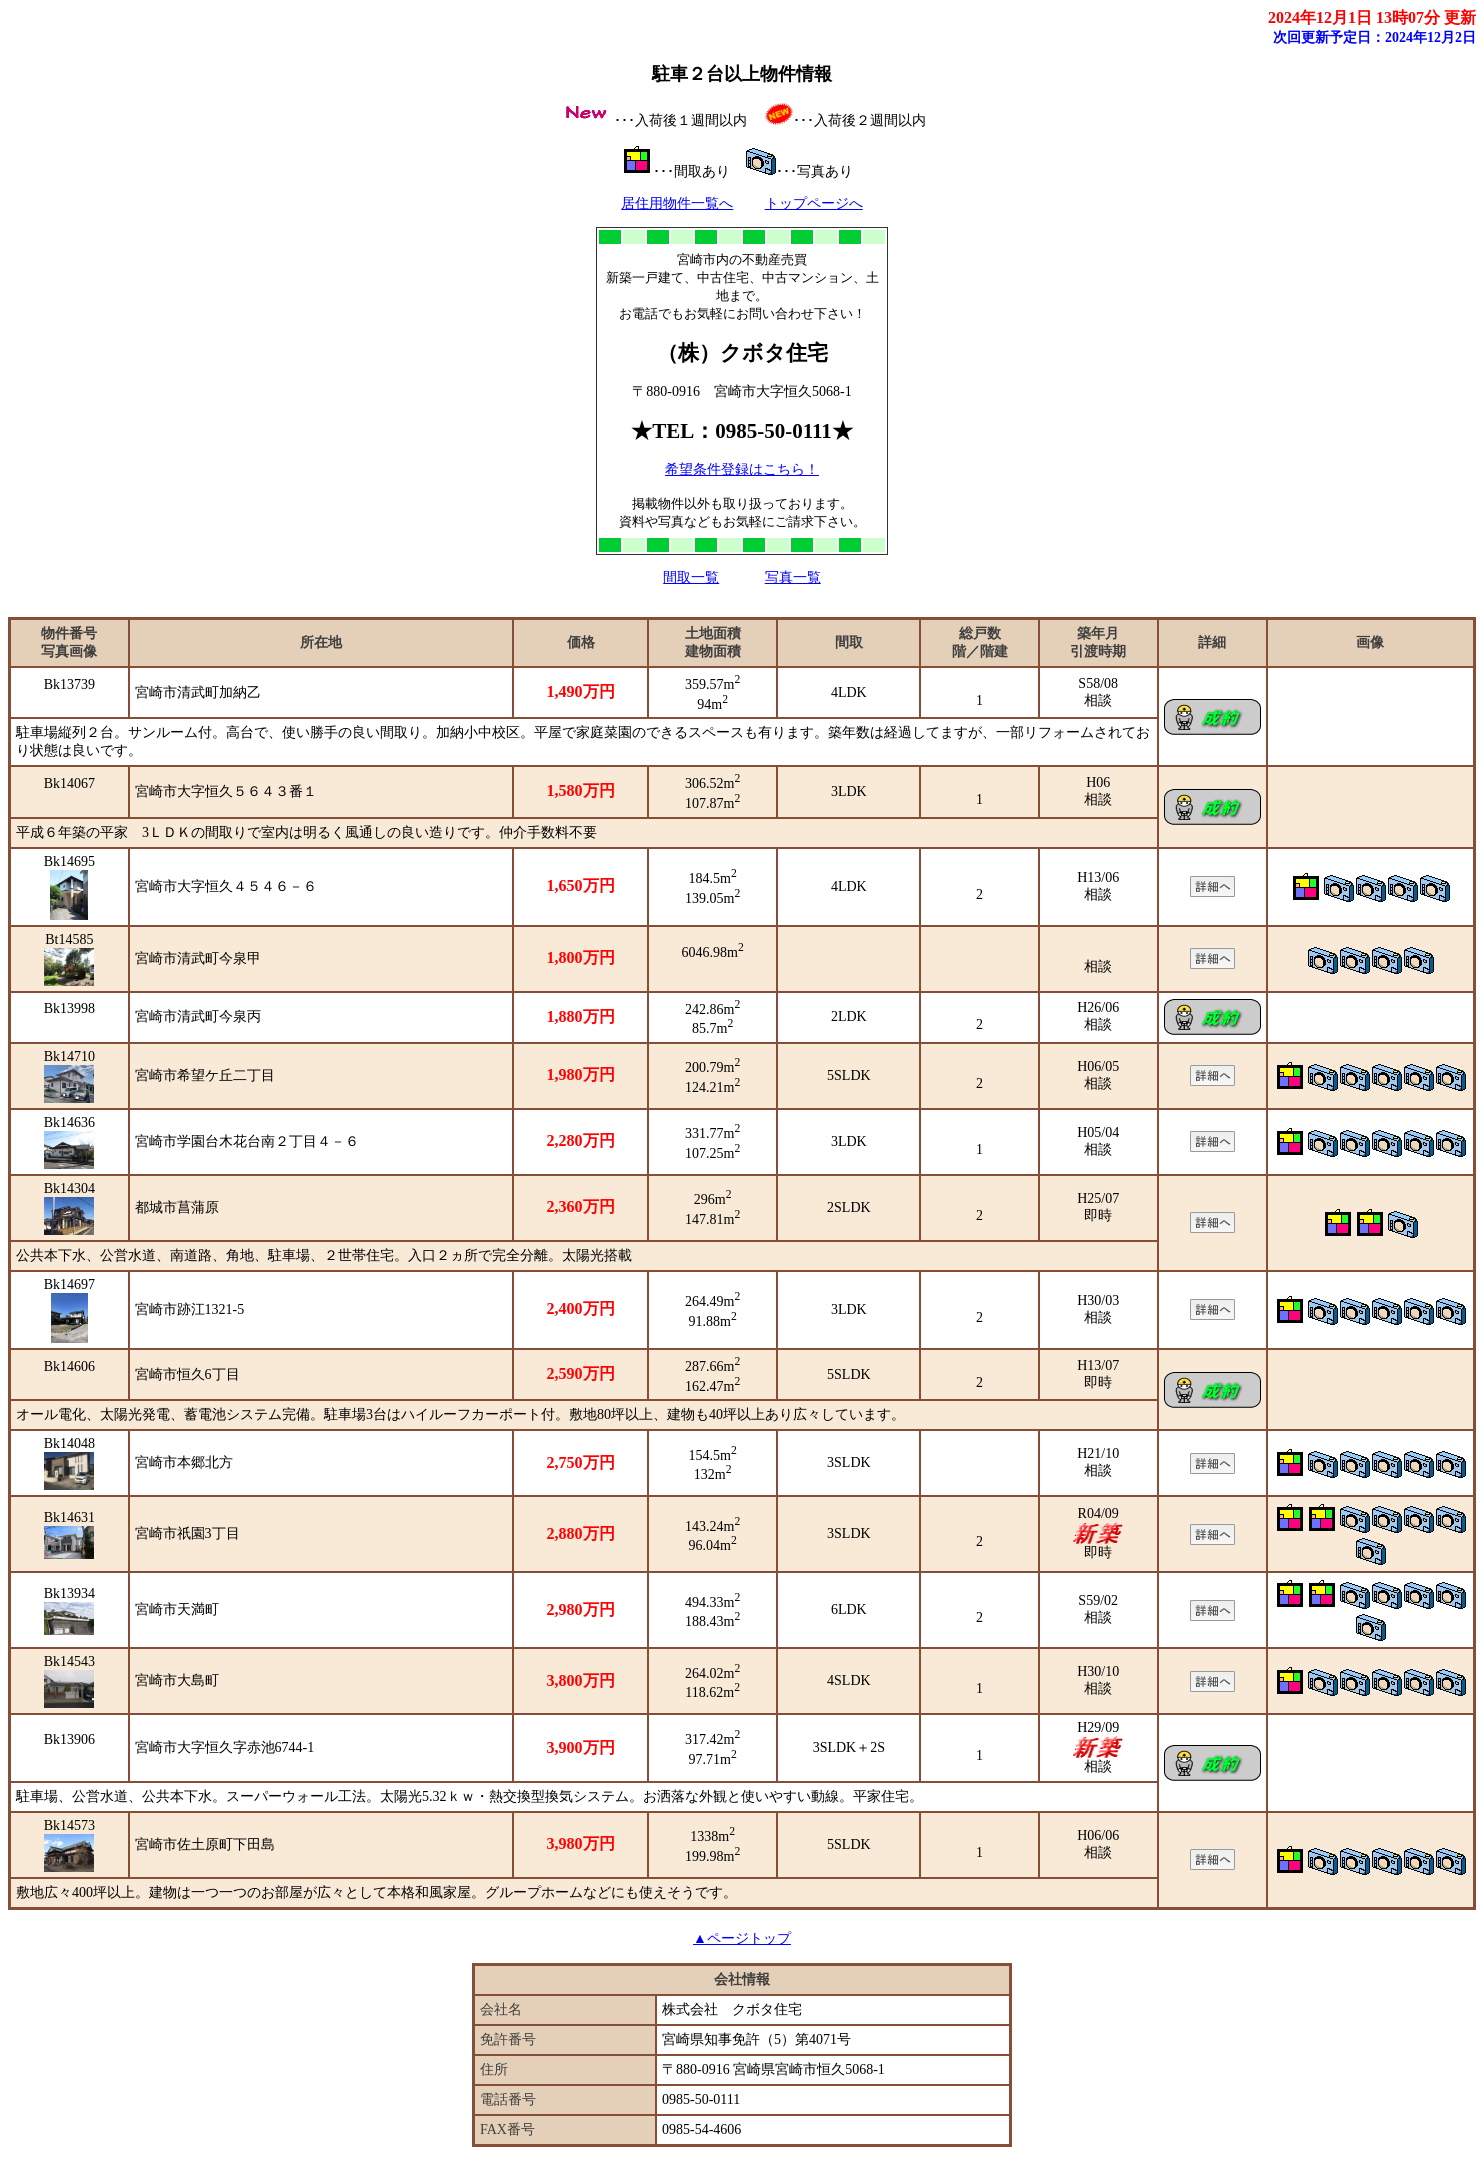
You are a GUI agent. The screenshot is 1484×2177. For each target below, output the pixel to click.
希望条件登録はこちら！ (742, 469)
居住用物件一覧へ (677, 203)
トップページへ (814, 203)
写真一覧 (793, 577)
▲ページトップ (742, 1938)
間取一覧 (691, 577)
